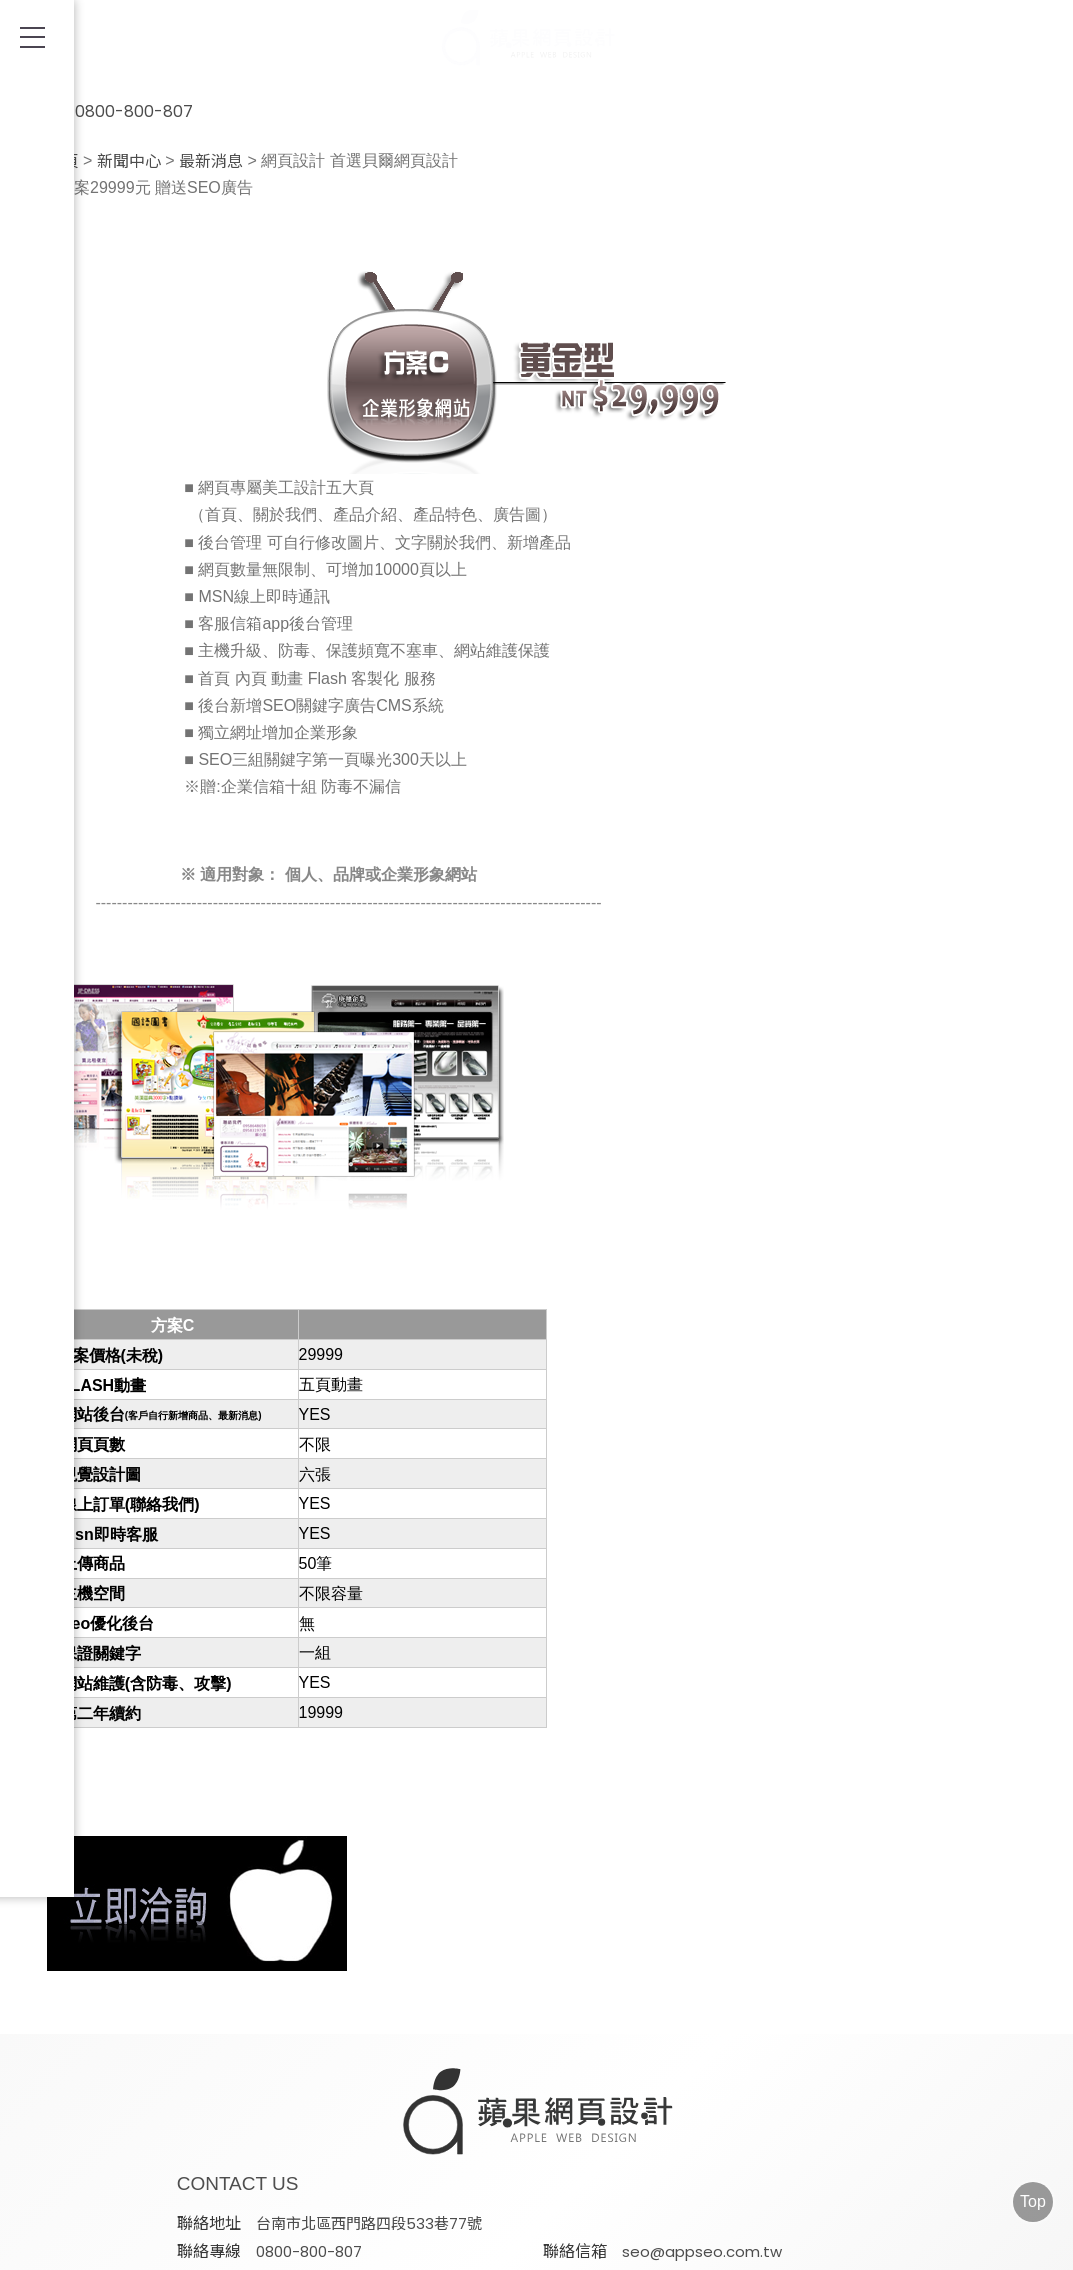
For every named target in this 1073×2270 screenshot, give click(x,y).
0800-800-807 (110, 100)
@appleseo (808, 2136)
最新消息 (211, 162)
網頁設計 (195, 2247)
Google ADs (532, 2247)
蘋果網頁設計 (744, 2184)
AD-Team (397, 2247)
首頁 (63, 162)
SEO (292, 2247)
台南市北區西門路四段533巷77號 (555, 2109)
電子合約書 (870, 2247)
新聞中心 (129, 162)
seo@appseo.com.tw (522, 2136)
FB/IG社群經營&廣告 (704, 2247)
